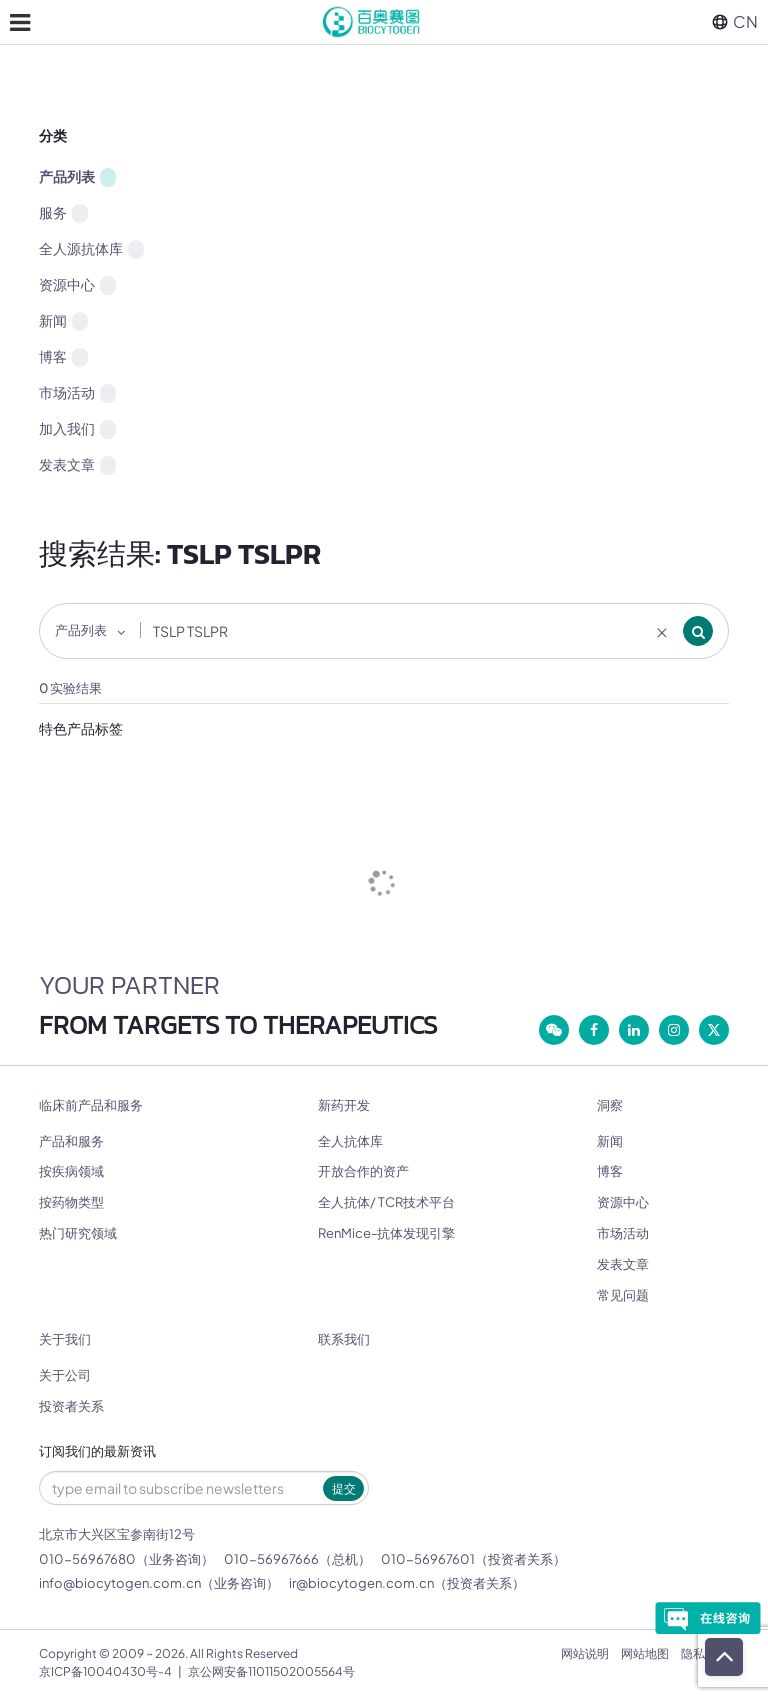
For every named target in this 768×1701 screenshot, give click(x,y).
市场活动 (77, 393)
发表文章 (77, 465)
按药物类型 (71, 1202)
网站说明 (585, 1653)
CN (735, 21)
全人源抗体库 (91, 249)
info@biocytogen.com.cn (120, 1583)
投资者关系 (71, 1406)
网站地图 (645, 1653)
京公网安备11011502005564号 (271, 1671)
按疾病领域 (71, 1171)
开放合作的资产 (363, 1171)
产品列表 (77, 177)
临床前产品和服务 (91, 1105)
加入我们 (77, 429)
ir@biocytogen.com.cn (361, 1583)
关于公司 (65, 1375)
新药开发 (344, 1105)
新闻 (63, 321)
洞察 (610, 1105)
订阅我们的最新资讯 (97, 1451)
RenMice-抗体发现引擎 (386, 1233)
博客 (63, 357)
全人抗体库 (350, 1141)
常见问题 (623, 1295)
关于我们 (65, 1339)
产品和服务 (71, 1141)
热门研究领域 (78, 1233)
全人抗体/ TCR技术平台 (386, 1202)
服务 (63, 213)
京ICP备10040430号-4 (105, 1671)
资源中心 (77, 285)
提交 (344, 1488)
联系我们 (344, 1339)
